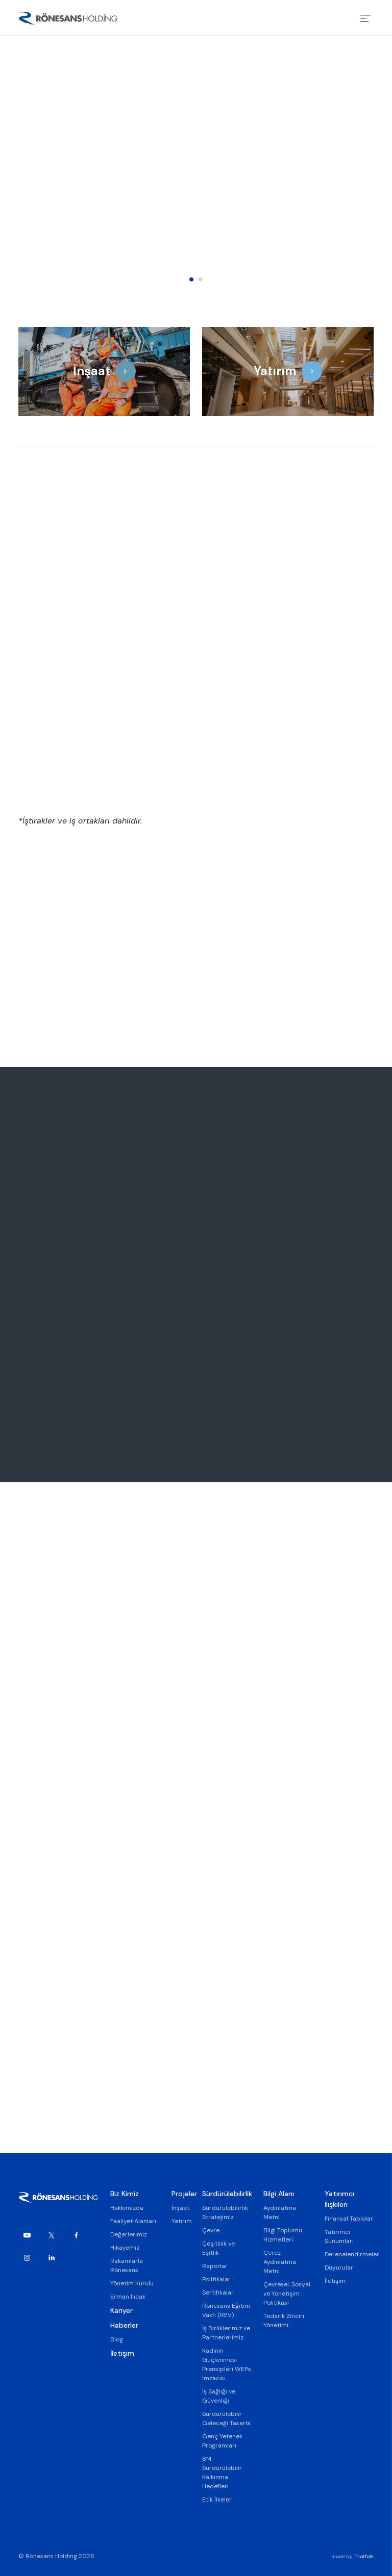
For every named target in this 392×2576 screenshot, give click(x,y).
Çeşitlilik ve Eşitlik (218, 2248)
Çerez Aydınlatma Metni (279, 2262)
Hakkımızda (126, 2208)
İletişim (122, 2353)
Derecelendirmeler (349, 2254)
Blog (116, 2339)
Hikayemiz (124, 2248)
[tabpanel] (196, 166)
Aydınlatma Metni (279, 2212)
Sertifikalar (218, 2292)
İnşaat (180, 2208)
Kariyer (121, 2310)
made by (352, 2556)
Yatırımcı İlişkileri (339, 2199)
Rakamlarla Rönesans (126, 2265)
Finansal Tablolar (349, 2218)
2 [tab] (201, 279)
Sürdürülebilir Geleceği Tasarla (226, 2418)
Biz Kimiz (124, 2193)
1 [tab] (191, 279)
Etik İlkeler (217, 2499)
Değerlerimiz (128, 2234)
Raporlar (215, 2266)
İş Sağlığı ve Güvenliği (218, 2396)
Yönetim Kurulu (132, 2283)
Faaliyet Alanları (133, 2221)
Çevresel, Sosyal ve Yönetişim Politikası (286, 2293)
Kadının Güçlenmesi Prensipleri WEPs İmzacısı (226, 2364)
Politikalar (216, 2279)
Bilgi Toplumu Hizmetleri (282, 2235)
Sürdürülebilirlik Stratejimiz (225, 2212)
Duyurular (339, 2267)
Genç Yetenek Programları (222, 2441)
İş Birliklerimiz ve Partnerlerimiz (226, 2332)
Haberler (124, 2325)
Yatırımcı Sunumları (339, 2236)
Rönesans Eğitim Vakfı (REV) (226, 2310)
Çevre (210, 2230)
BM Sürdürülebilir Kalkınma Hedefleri (222, 2472)
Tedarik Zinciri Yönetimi (283, 2320)
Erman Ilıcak (127, 2296)
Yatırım (181, 2221)
